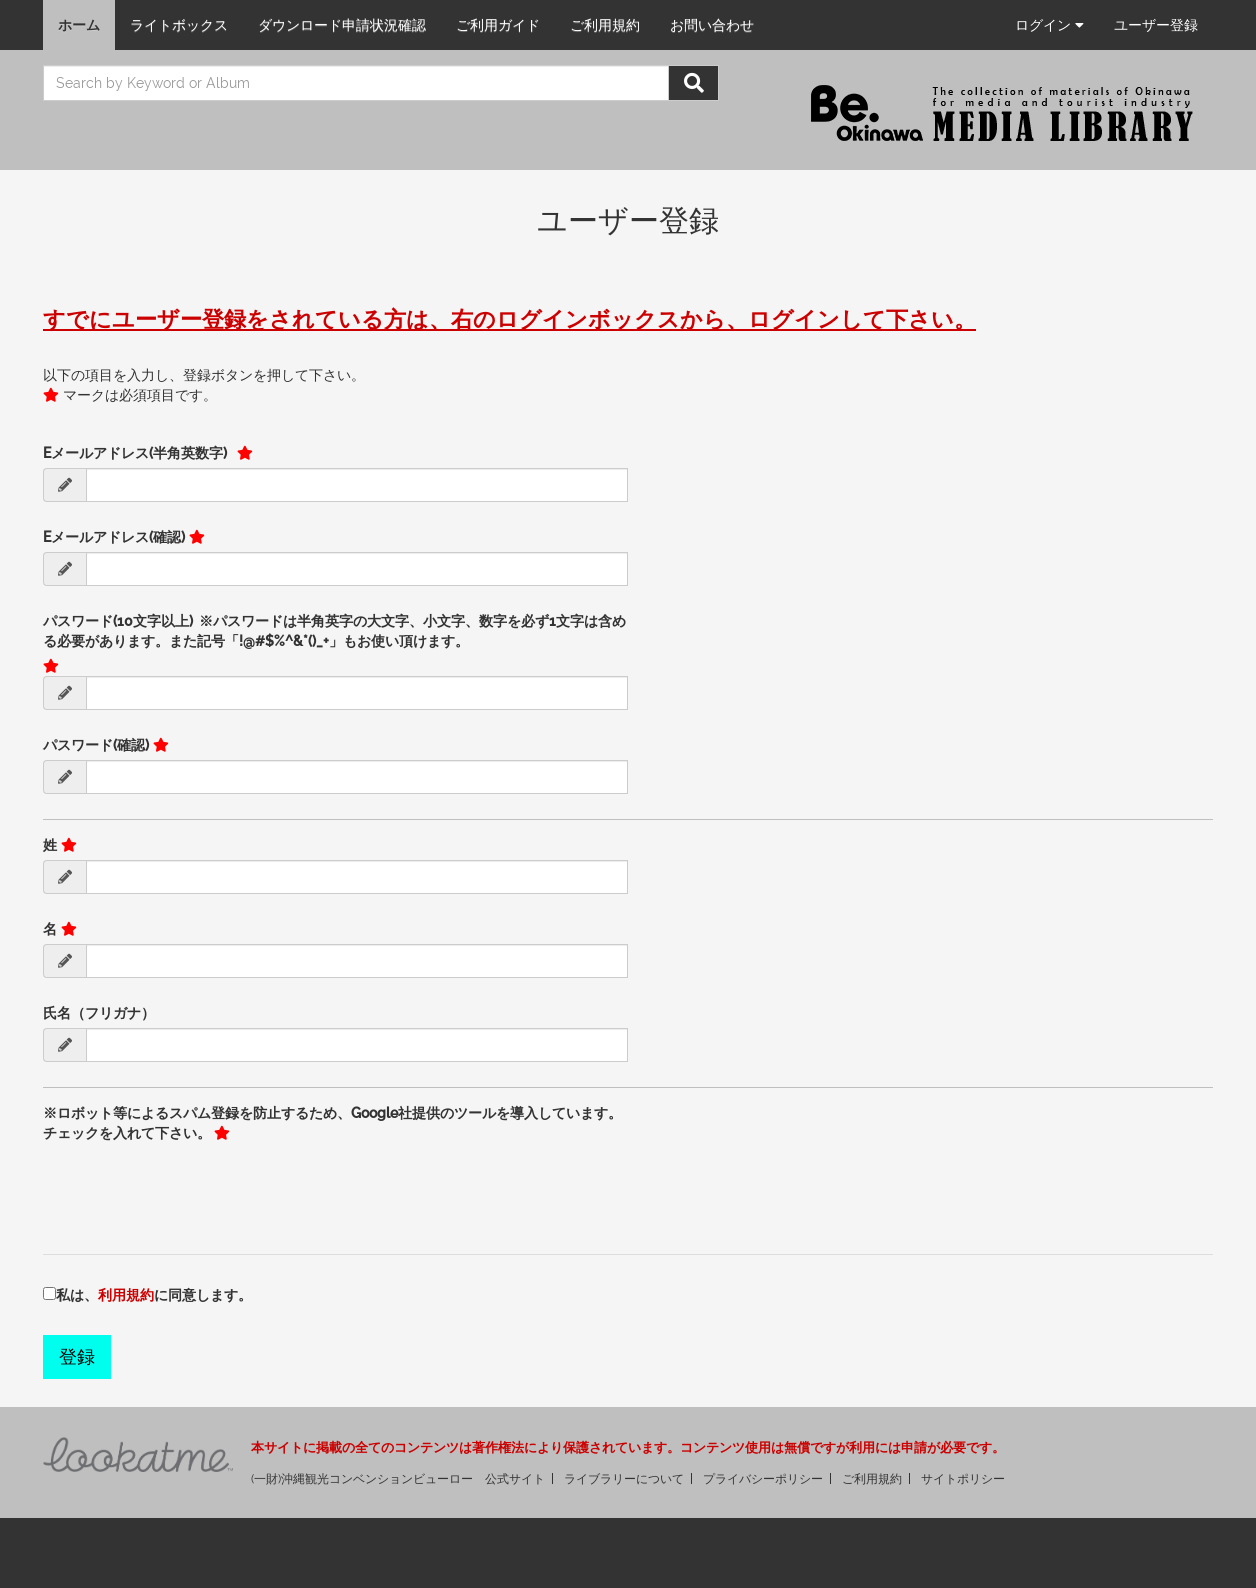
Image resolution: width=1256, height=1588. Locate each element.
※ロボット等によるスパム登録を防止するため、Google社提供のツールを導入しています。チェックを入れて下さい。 (332, 1123)
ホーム (79, 25)
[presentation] (195, 1187)
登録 (77, 1356)
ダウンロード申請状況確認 (342, 25)
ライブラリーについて (624, 1479)
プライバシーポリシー (763, 1479)
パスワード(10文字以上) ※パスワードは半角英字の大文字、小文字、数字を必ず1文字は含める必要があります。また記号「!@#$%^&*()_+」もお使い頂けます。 (334, 631)
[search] (356, 83)
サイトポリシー (963, 1479)
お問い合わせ (712, 25)
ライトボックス (179, 25)
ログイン (1049, 25)
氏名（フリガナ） (99, 1013)
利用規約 (126, 1295)
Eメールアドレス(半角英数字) (138, 453)
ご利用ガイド (498, 25)
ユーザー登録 (1156, 25)
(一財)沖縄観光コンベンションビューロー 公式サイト (398, 1479)
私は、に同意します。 (154, 1295)
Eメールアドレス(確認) (114, 537)
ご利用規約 (605, 25)
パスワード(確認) (96, 745)
